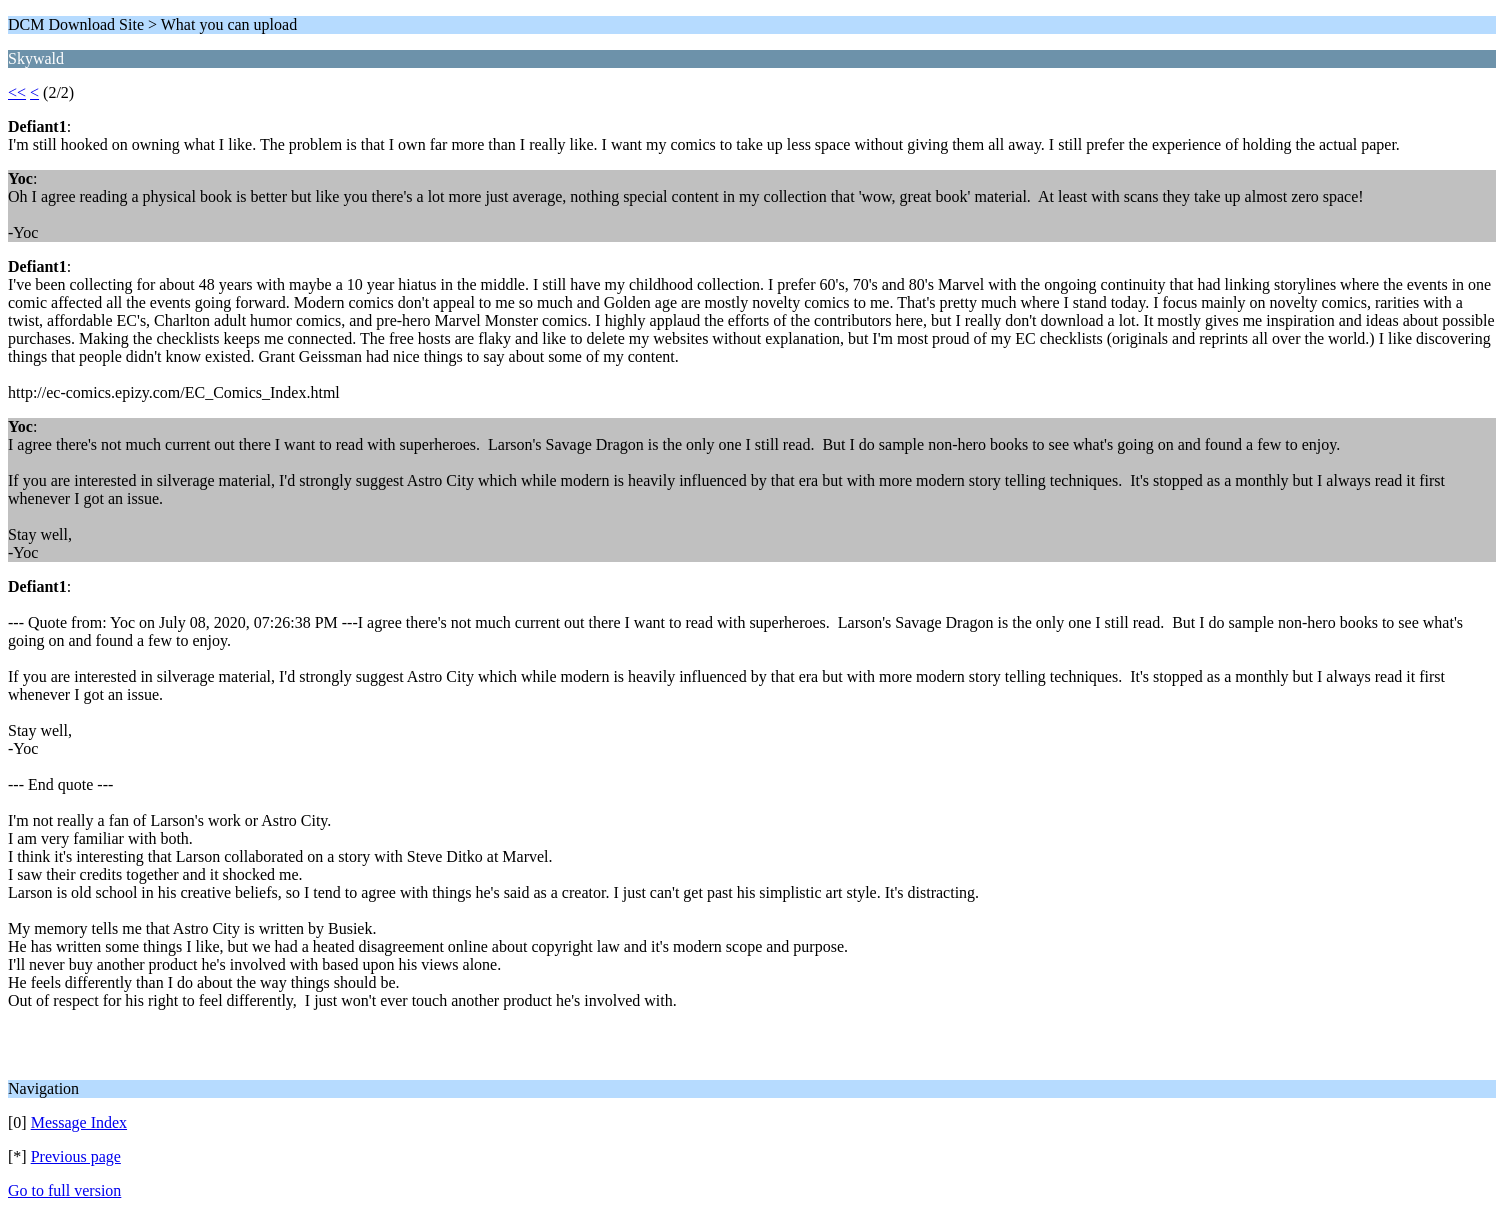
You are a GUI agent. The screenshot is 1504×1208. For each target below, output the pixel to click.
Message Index (79, 1122)
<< (17, 92)
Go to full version (64, 1190)
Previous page (76, 1156)
